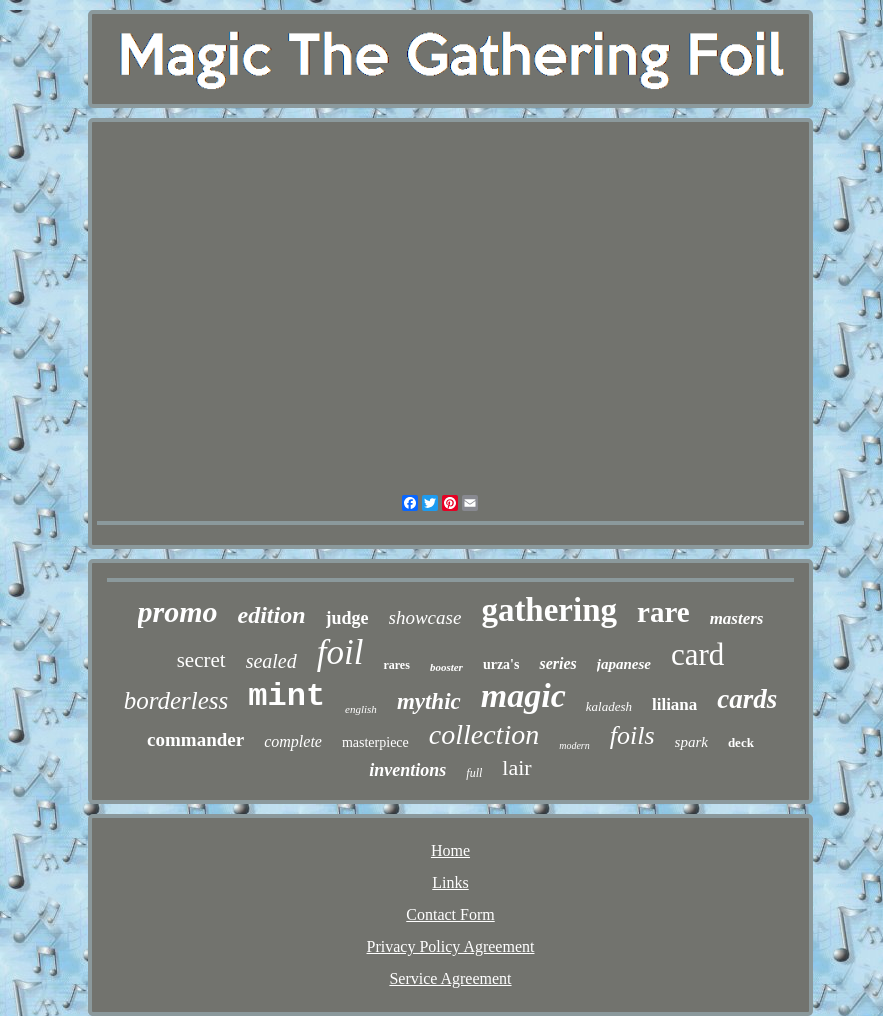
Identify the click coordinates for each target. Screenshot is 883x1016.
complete (293, 741)
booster (446, 667)
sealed (271, 661)
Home (450, 850)
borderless (176, 700)
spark (691, 742)
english (361, 709)
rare (663, 612)
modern (574, 745)
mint (286, 696)
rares (396, 665)
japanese (624, 664)
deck (741, 742)
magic (523, 695)
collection (484, 734)
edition (272, 615)
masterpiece (375, 742)
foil (340, 652)
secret (201, 660)
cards (747, 699)
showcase (425, 617)
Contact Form (450, 914)
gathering (549, 610)
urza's (501, 664)
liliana (674, 704)
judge (347, 618)
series (557, 663)
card (697, 654)
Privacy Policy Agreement (451, 946)
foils (632, 735)
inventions (407, 770)
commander (195, 739)
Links (450, 882)
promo (178, 611)
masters (737, 618)
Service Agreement (450, 978)
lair (516, 767)
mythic (429, 701)
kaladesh (609, 706)
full (474, 773)
